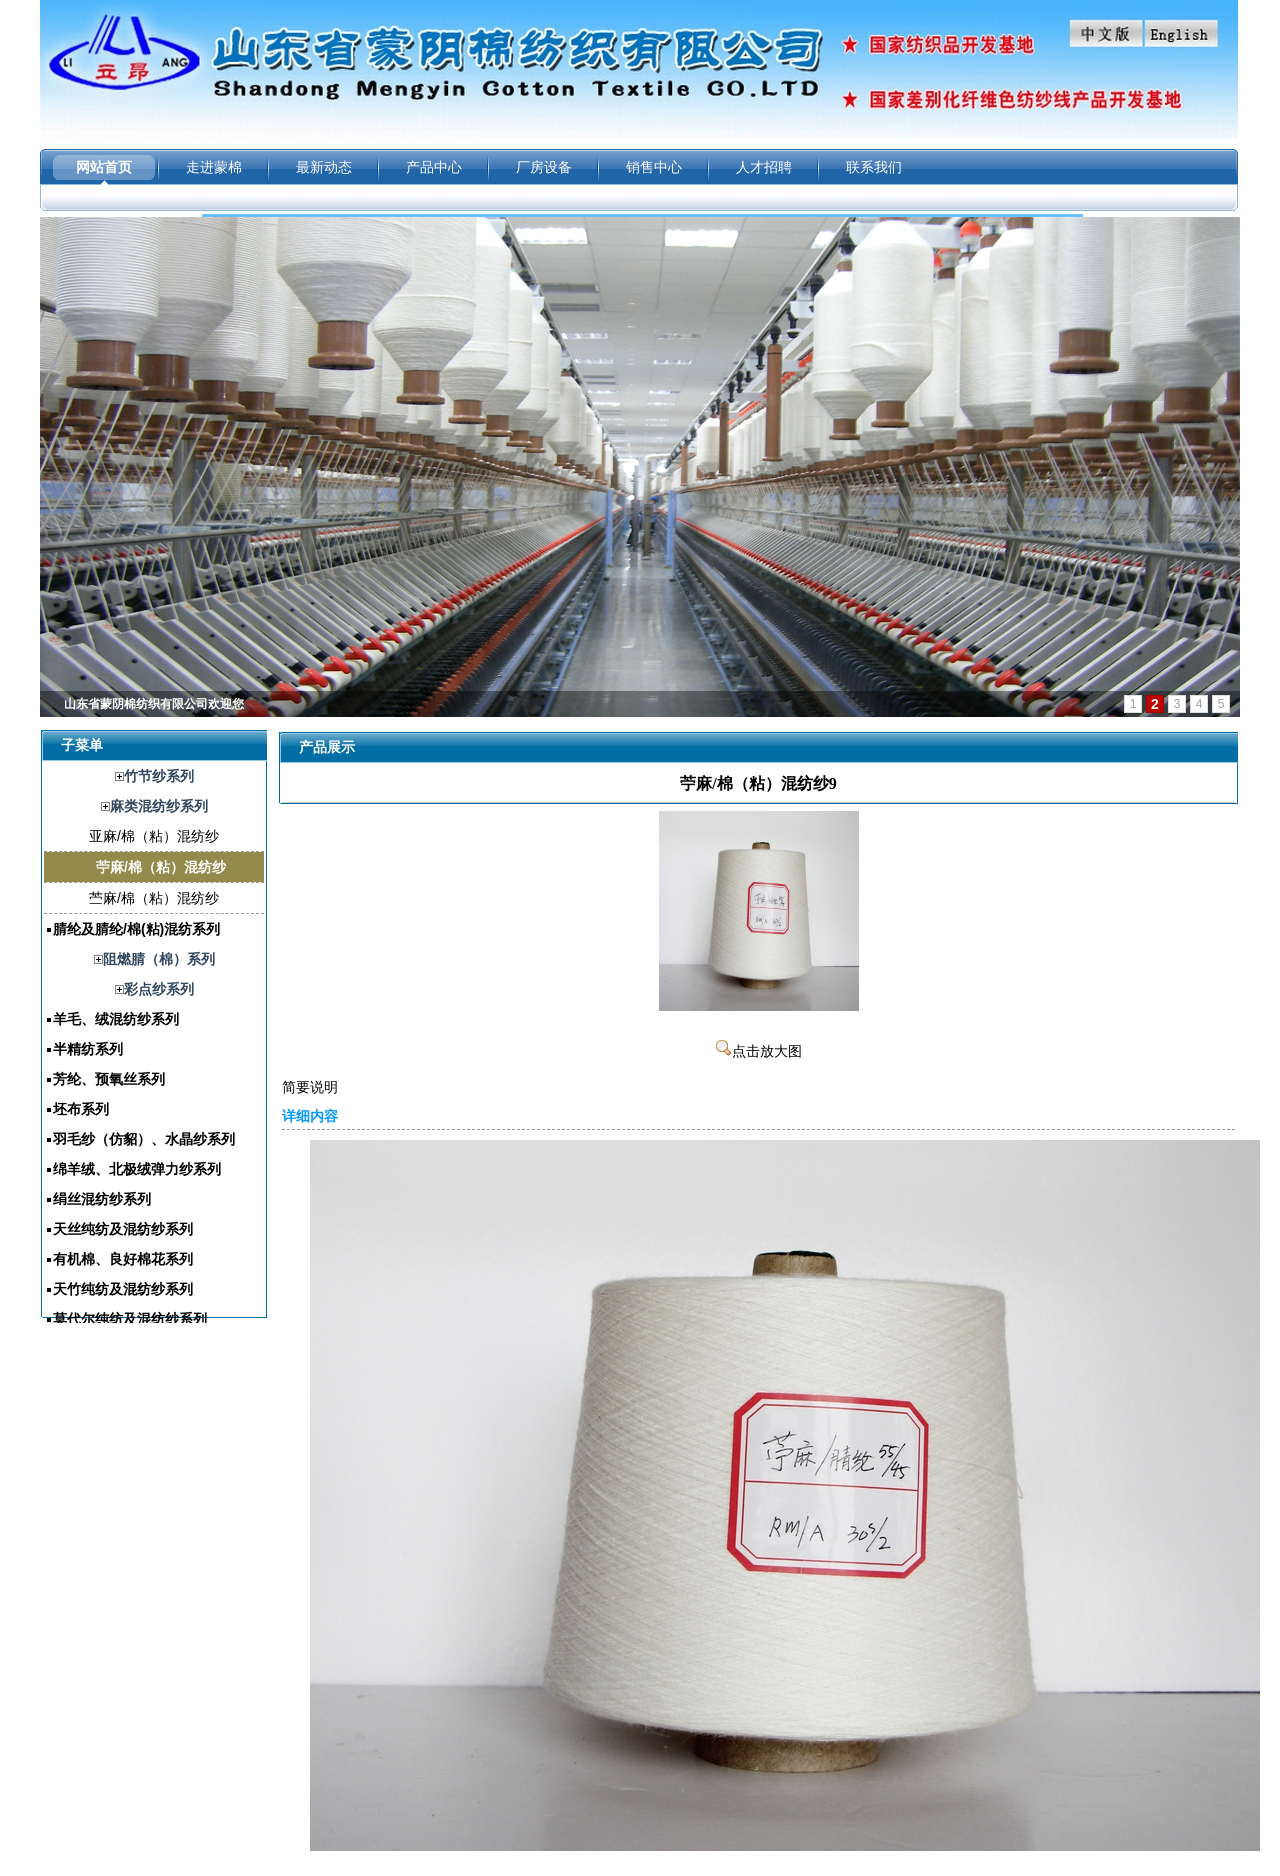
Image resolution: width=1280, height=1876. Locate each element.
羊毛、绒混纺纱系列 (116, 1019)
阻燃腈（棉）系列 (159, 959)
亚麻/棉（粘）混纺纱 (154, 836)
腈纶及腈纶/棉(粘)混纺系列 (136, 929)
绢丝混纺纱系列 (102, 1199)
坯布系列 (81, 1109)
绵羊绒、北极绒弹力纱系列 (137, 1169)
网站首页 (104, 167)
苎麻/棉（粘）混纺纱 (154, 898)
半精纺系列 (88, 1049)
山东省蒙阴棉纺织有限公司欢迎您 (154, 704)
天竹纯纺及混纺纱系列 (123, 1289)
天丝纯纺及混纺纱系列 (123, 1229)
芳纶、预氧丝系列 (109, 1079)
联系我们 (874, 167)
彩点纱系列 (159, 989)
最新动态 (324, 167)
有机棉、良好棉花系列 (123, 1259)
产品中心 (434, 167)
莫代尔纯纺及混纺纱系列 (130, 1319)
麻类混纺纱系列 (159, 806)
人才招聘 (764, 167)
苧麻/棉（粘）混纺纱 (161, 867)
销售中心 (654, 167)
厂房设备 (544, 167)
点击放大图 (759, 1051)
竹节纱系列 (159, 776)
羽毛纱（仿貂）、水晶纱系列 (144, 1139)
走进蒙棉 (214, 167)
